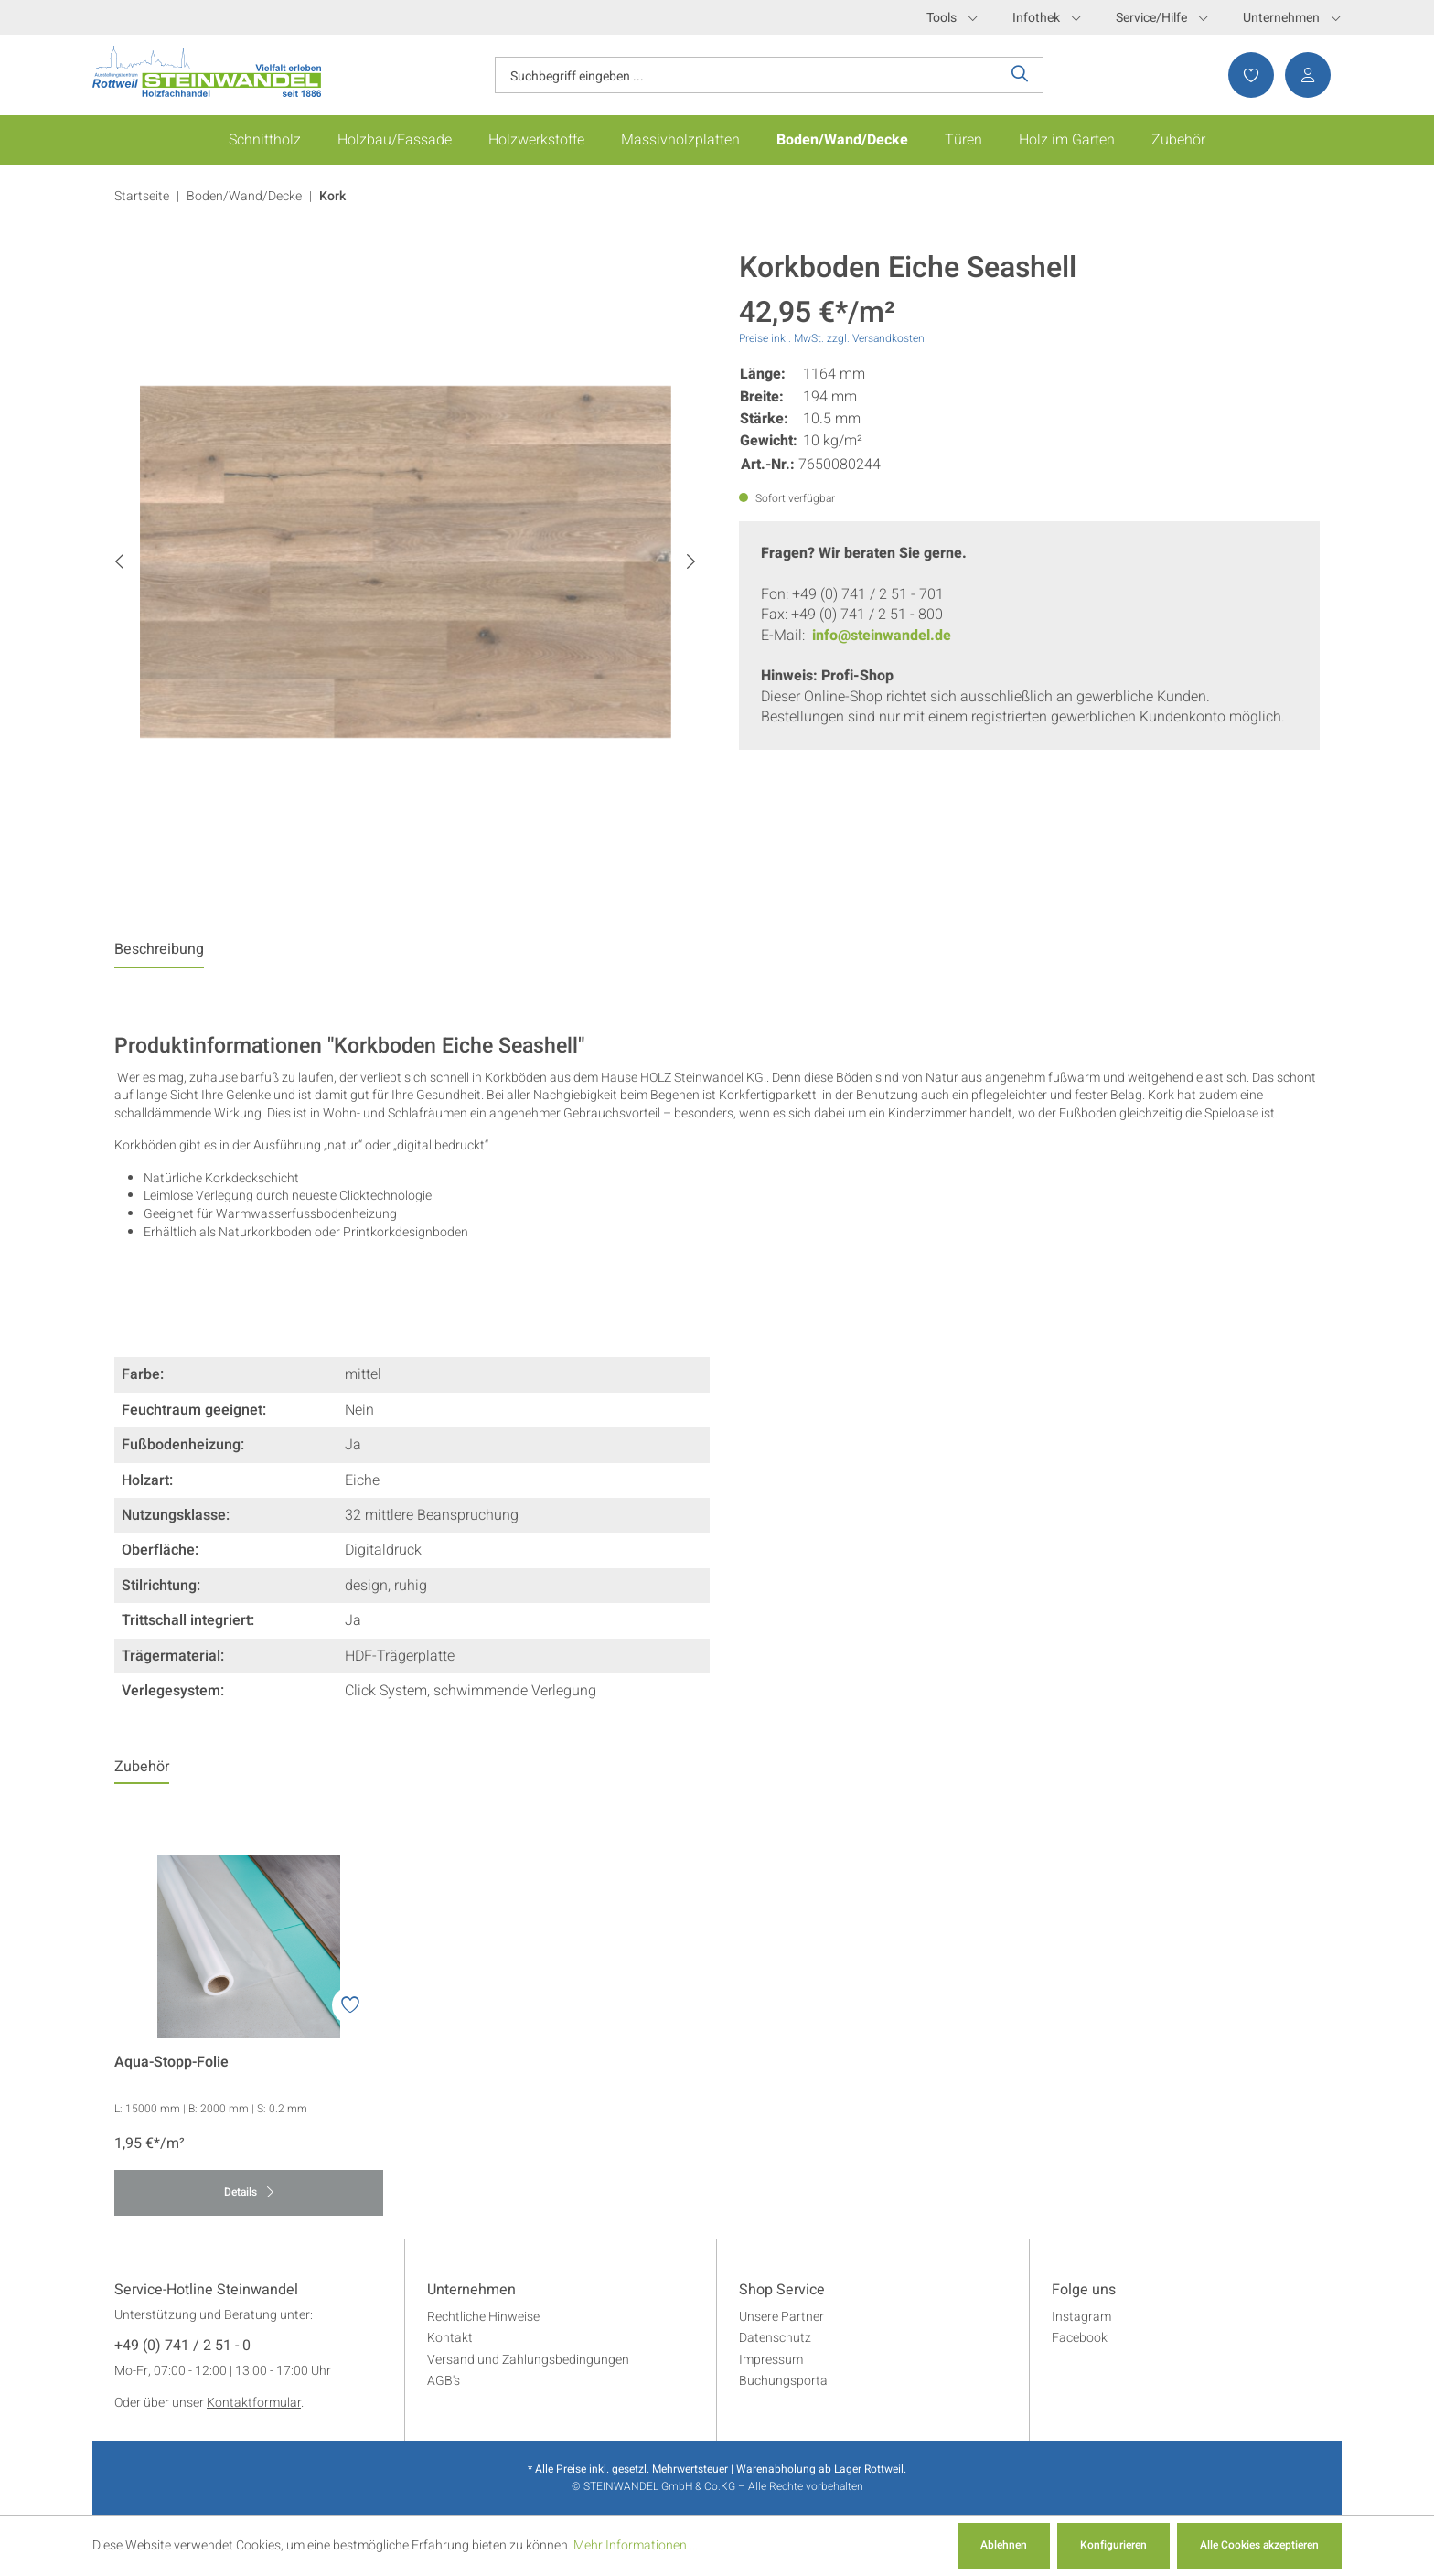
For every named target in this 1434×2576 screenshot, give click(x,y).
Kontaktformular (254, 2402)
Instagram (1081, 2316)
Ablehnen (1003, 2545)
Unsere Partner (781, 2316)
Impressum (771, 2359)
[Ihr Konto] (1302, 75)
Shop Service (782, 2290)
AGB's (443, 2380)
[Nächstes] (691, 562)
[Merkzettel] (1245, 75)
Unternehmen (1292, 17)
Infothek (1046, 17)
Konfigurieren (1113, 2545)
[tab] (159, 953)
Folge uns (1084, 2290)
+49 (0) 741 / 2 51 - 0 (182, 2346)
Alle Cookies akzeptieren (1259, 2545)
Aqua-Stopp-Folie (171, 2062)
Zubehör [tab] (141, 1767)
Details (248, 2192)
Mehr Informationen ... (635, 2545)
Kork (332, 196)
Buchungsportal (784, 2380)
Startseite (141, 196)
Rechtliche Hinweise (483, 2316)
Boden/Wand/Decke (244, 196)
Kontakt (450, 2337)
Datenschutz (775, 2337)
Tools (952, 17)
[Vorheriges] (119, 562)
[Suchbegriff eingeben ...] (746, 75)
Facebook (1080, 2337)
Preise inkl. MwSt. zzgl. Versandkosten (832, 338)
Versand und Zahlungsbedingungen (528, 2359)
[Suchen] (1020, 75)
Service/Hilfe (1162, 17)
